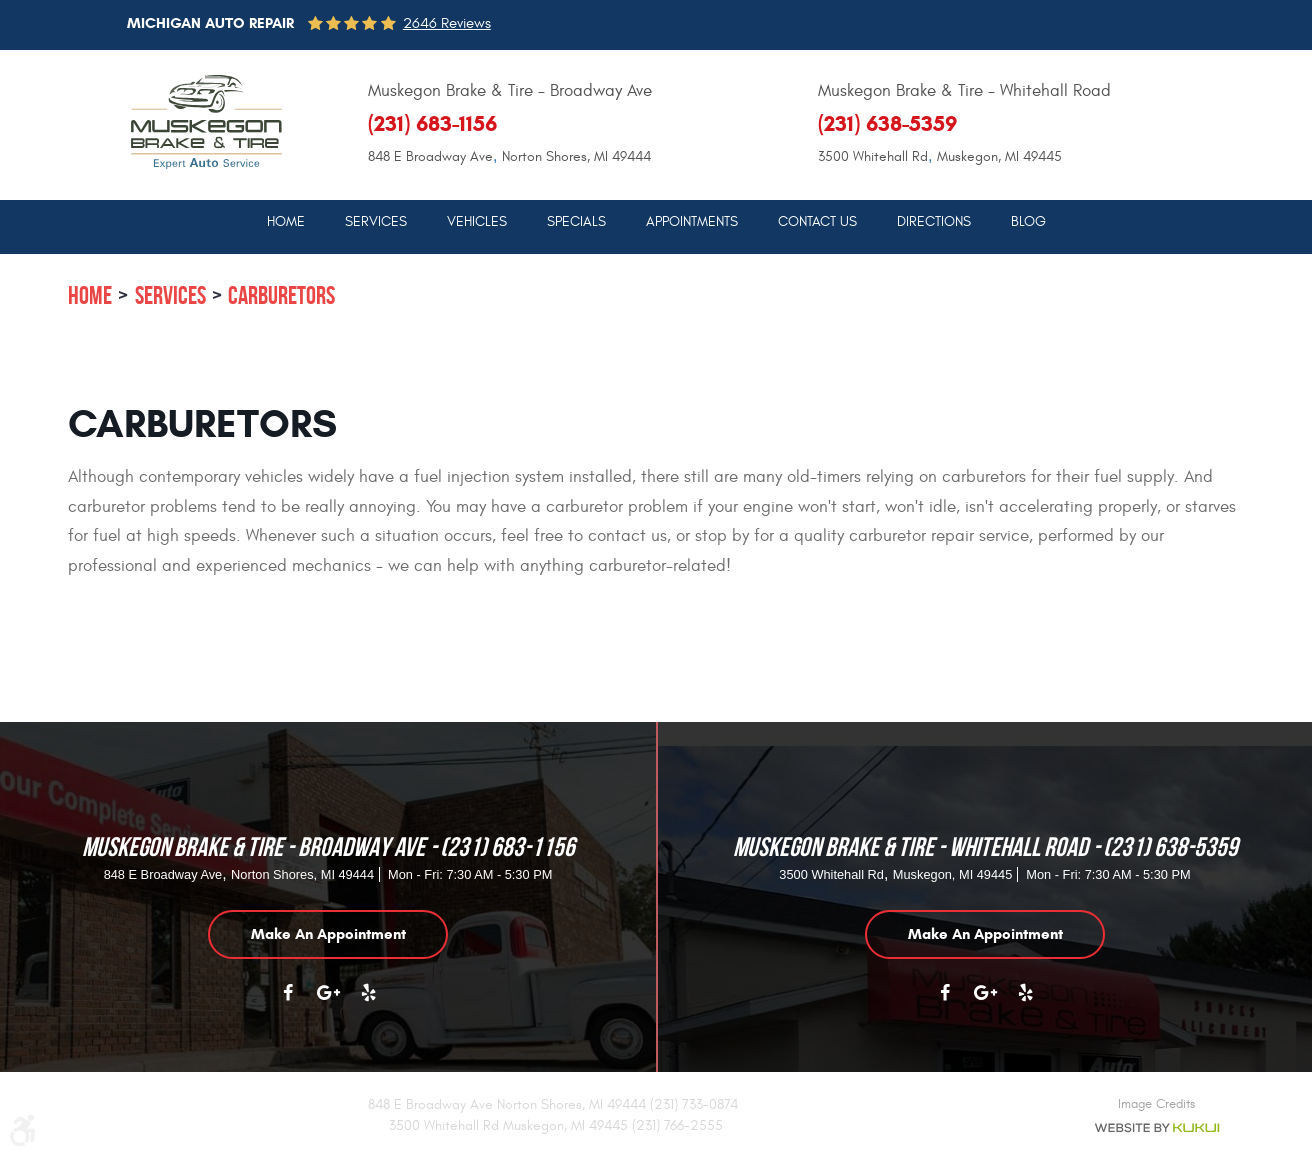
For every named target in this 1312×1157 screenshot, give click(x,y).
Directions (934, 222)
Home (286, 222)
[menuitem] (286, 221)
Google (328, 1003)
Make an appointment (328, 934)
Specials (576, 222)
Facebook (288, 1003)
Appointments (692, 222)
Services (376, 222)
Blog (1028, 222)
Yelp (368, 1003)
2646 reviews (447, 23)
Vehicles (477, 222)
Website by (1156, 1128)
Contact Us (817, 222)
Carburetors (281, 295)
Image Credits (1156, 1104)
